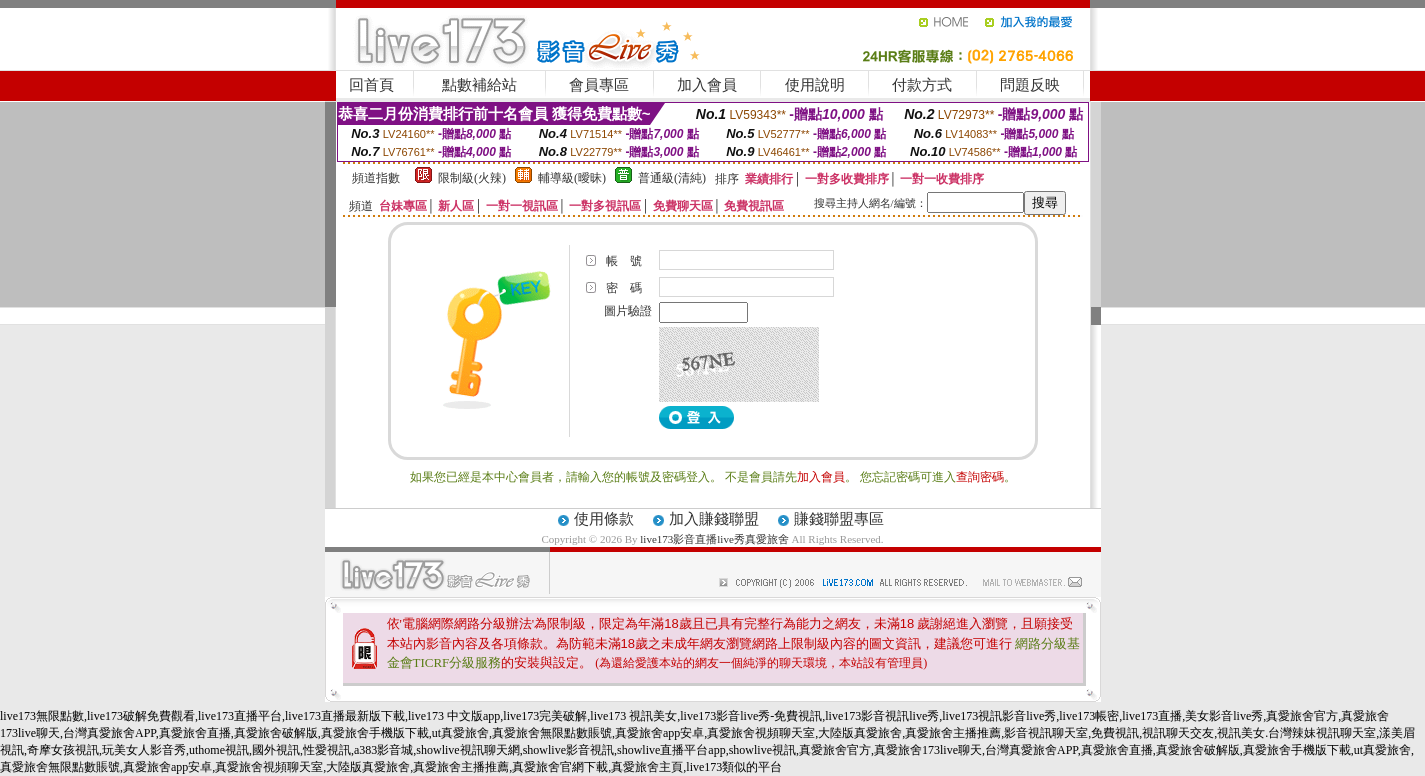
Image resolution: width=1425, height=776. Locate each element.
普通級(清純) (672, 178)
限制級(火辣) (472, 178)
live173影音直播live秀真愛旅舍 (714, 539)
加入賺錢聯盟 (714, 519)
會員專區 (599, 85)
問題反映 (1030, 85)
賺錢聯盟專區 (839, 519)
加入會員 (707, 85)
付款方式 (922, 85)
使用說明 (815, 85)
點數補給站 (479, 85)
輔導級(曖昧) (572, 178)
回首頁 (371, 85)
